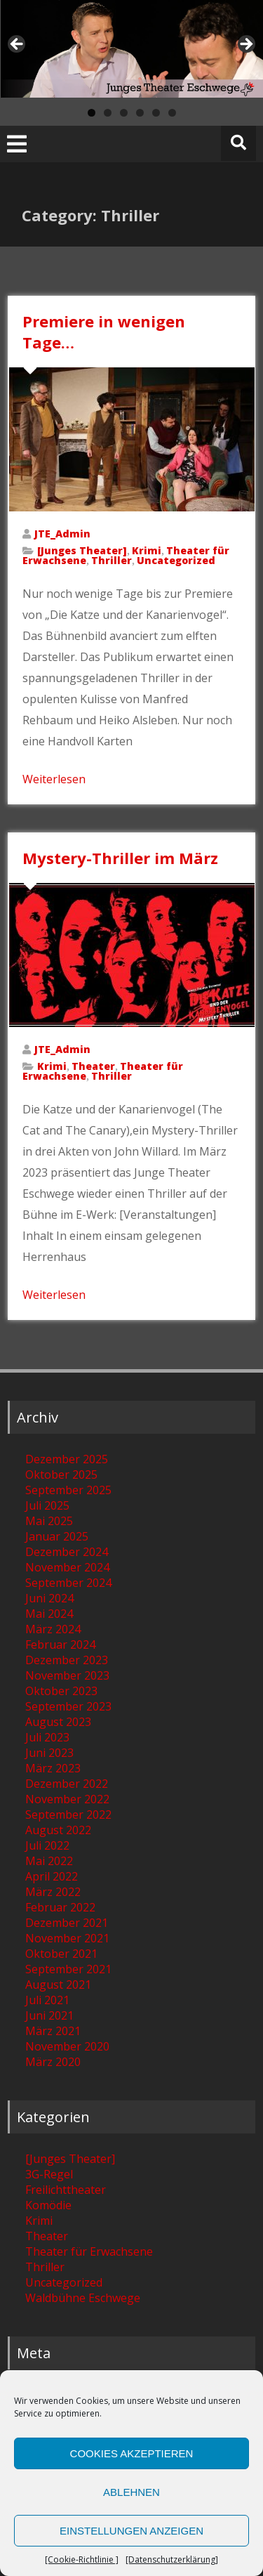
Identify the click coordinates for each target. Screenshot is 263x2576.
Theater (93, 1066)
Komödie (48, 2205)
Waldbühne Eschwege (82, 2298)
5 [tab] (156, 113)
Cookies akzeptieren (132, 2453)
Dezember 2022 (66, 1783)
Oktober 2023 (61, 1691)
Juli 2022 (47, 1845)
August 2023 (58, 1722)
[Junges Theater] (82, 550)
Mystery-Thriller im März (120, 857)
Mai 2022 (49, 1861)
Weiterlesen (54, 779)
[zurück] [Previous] (17, 44)
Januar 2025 (56, 1536)
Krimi (146, 550)
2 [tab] (108, 113)
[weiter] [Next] (245, 44)
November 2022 (67, 1799)
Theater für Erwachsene (89, 2251)
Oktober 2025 (61, 1474)
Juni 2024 (49, 1598)
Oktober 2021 (61, 1953)
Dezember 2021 (66, 1922)
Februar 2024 (60, 1644)
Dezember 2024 (66, 1552)
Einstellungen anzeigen (131, 2531)
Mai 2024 (49, 1613)
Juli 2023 (47, 1737)
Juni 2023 (49, 1752)
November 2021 (67, 1938)
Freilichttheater (65, 2189)
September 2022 (68, 1814)
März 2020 (53, 2062)
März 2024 (53, 1629)
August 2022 (58, 1830)
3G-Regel (49, 2174)
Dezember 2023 (66, 1660)
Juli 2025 (47, 1505)
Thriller (111, 560)
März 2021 (53, 2031)
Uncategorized (176, 560)
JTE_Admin (62, 533)
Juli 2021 (47, 2000)
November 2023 (67, 1675)
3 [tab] (124, 113)
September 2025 (68, 1490)
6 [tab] (172, 113)
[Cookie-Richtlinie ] (82, 2559)
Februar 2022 (60, 1907)
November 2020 (67, 2046)
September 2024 (68, 1582)
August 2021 (58, 1984)
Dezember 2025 (66, 1459)
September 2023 (68, 1706)
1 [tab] (91, 113)
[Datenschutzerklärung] (172, 2559)
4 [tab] (140, 113)
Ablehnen (131, 2492)
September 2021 (68, 1969)
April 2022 (51, 1876)
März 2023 (53, 1768)
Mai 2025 (49, 1521)
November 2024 (67, 1567)
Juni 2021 (49, 2015)
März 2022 (53, 1892)
